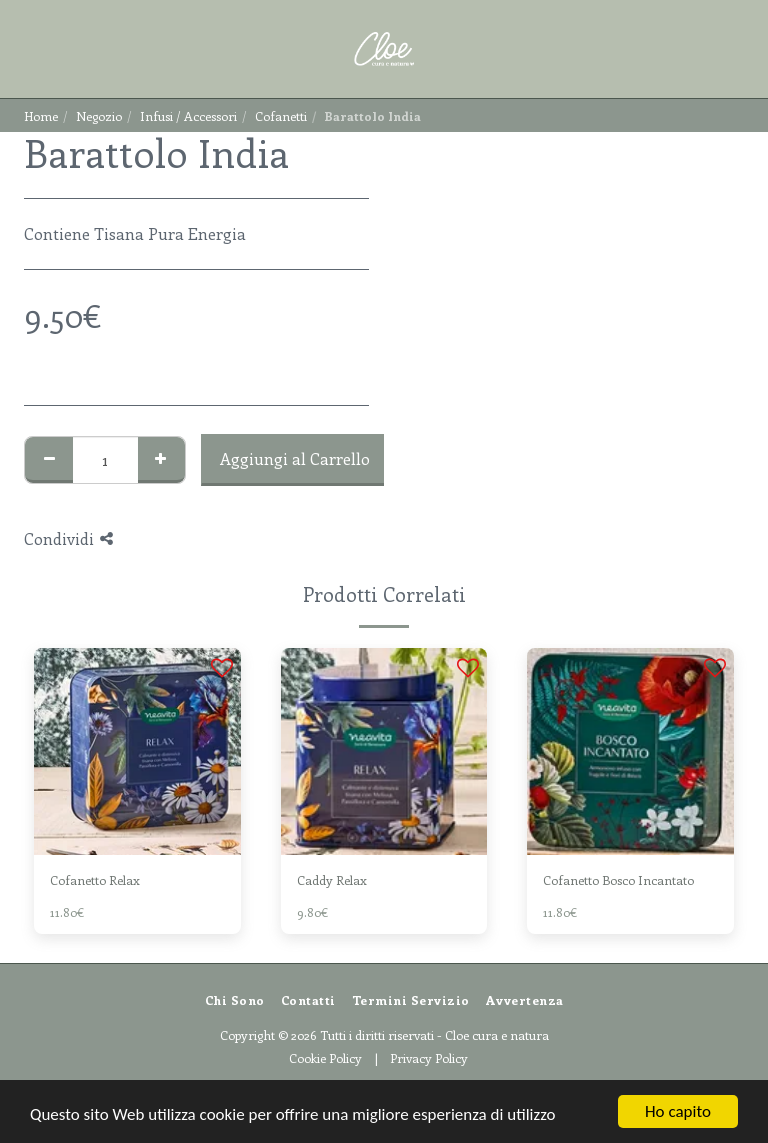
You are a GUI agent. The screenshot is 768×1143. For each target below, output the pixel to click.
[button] (22, 48)
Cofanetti (281, 115)
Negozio (99, 115)
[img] (137, 751)
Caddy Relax (332, 879)
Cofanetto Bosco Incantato (618, 879)
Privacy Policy (429, 1057)
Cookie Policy (325, 1057)
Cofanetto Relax (95, 879)
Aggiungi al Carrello (295, 458)
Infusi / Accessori (188, 115)
